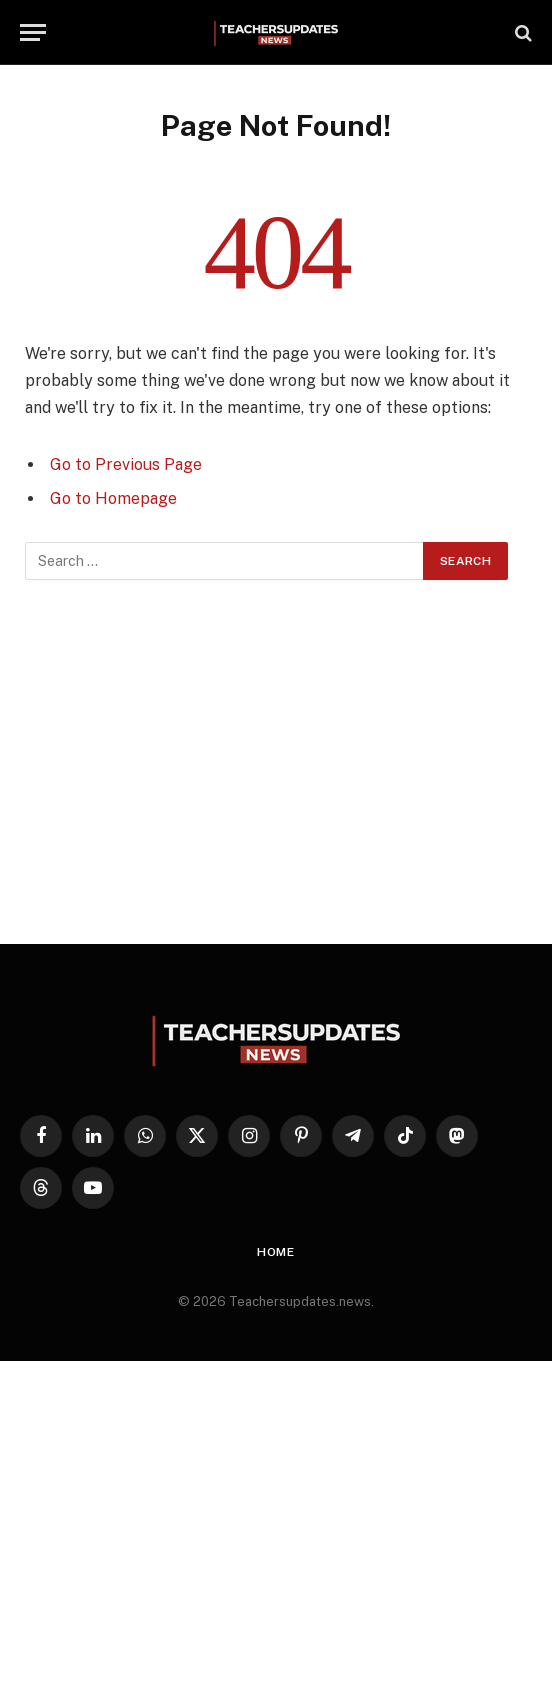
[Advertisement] (276, 762)
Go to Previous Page (126, 464)
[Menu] (33, 32)
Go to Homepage (113, 498)
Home (276, 1252)
